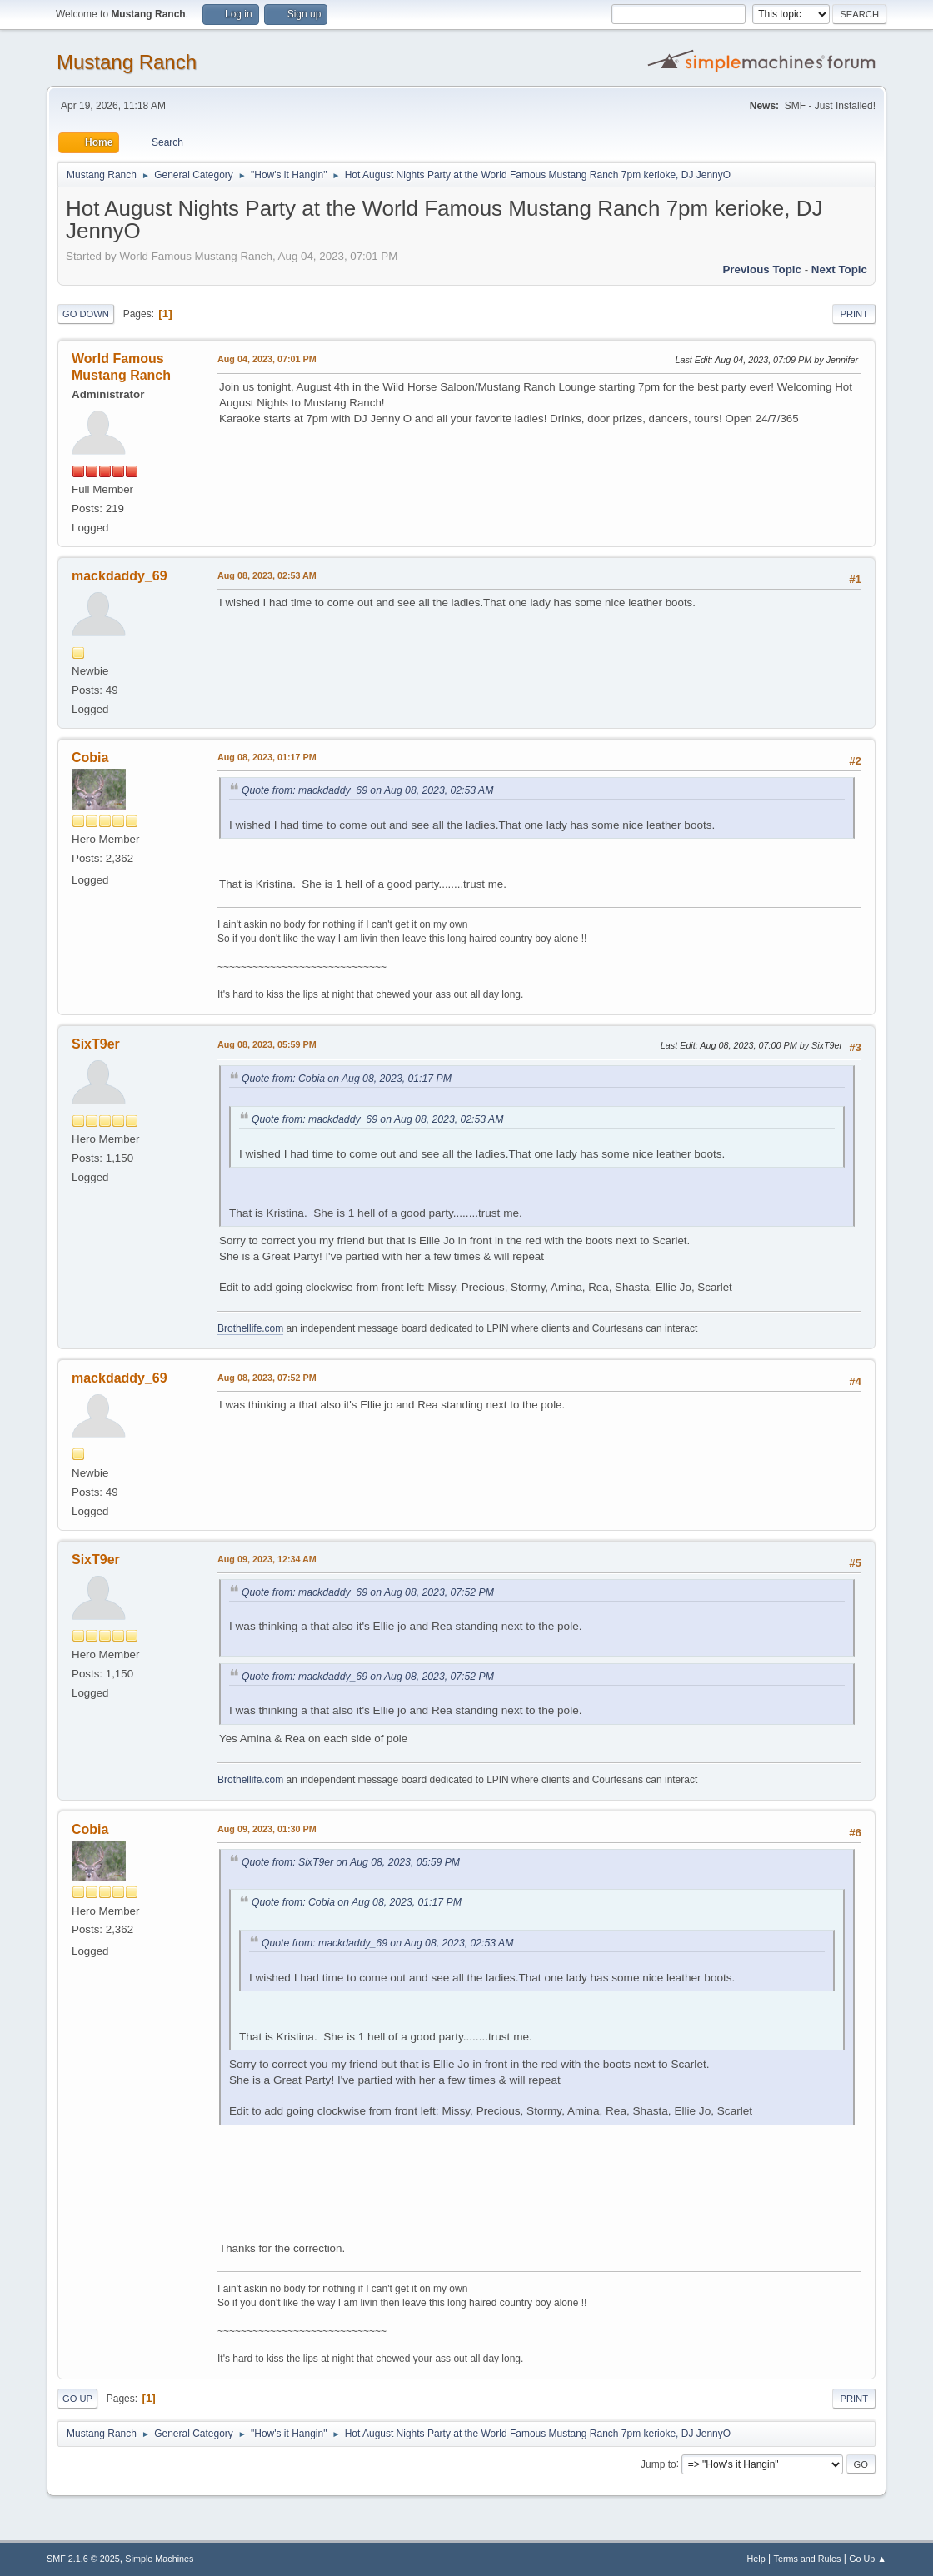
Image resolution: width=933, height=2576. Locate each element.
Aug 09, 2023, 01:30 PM (267, 1829)
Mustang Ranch (127, 62)
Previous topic (761, 269)
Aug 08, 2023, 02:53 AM (267, 575)
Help (756, 2559)
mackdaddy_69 (119, 576)
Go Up (77, 2399)
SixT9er (96, 1044)
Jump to (658, 2463)
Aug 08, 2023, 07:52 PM (267, 1378)
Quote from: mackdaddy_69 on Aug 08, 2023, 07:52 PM (368, 1592)
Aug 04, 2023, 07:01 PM (267, 359)
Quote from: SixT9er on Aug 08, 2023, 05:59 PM (351, 1862)
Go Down (85, 314)
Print (854, 314)
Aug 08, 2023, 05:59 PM (267, 1044)
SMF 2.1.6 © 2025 (83, 2559)
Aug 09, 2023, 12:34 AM (267, 1559)
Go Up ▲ (867, 2559)
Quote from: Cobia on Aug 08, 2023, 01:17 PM (347, 1078)
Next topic (839, 269)
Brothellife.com (250, 1328)
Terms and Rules (807, 2559)
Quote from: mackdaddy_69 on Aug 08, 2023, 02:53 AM (367, 790)
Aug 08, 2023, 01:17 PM (267, 757)
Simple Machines (159, 2559)
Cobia (90, 757)
